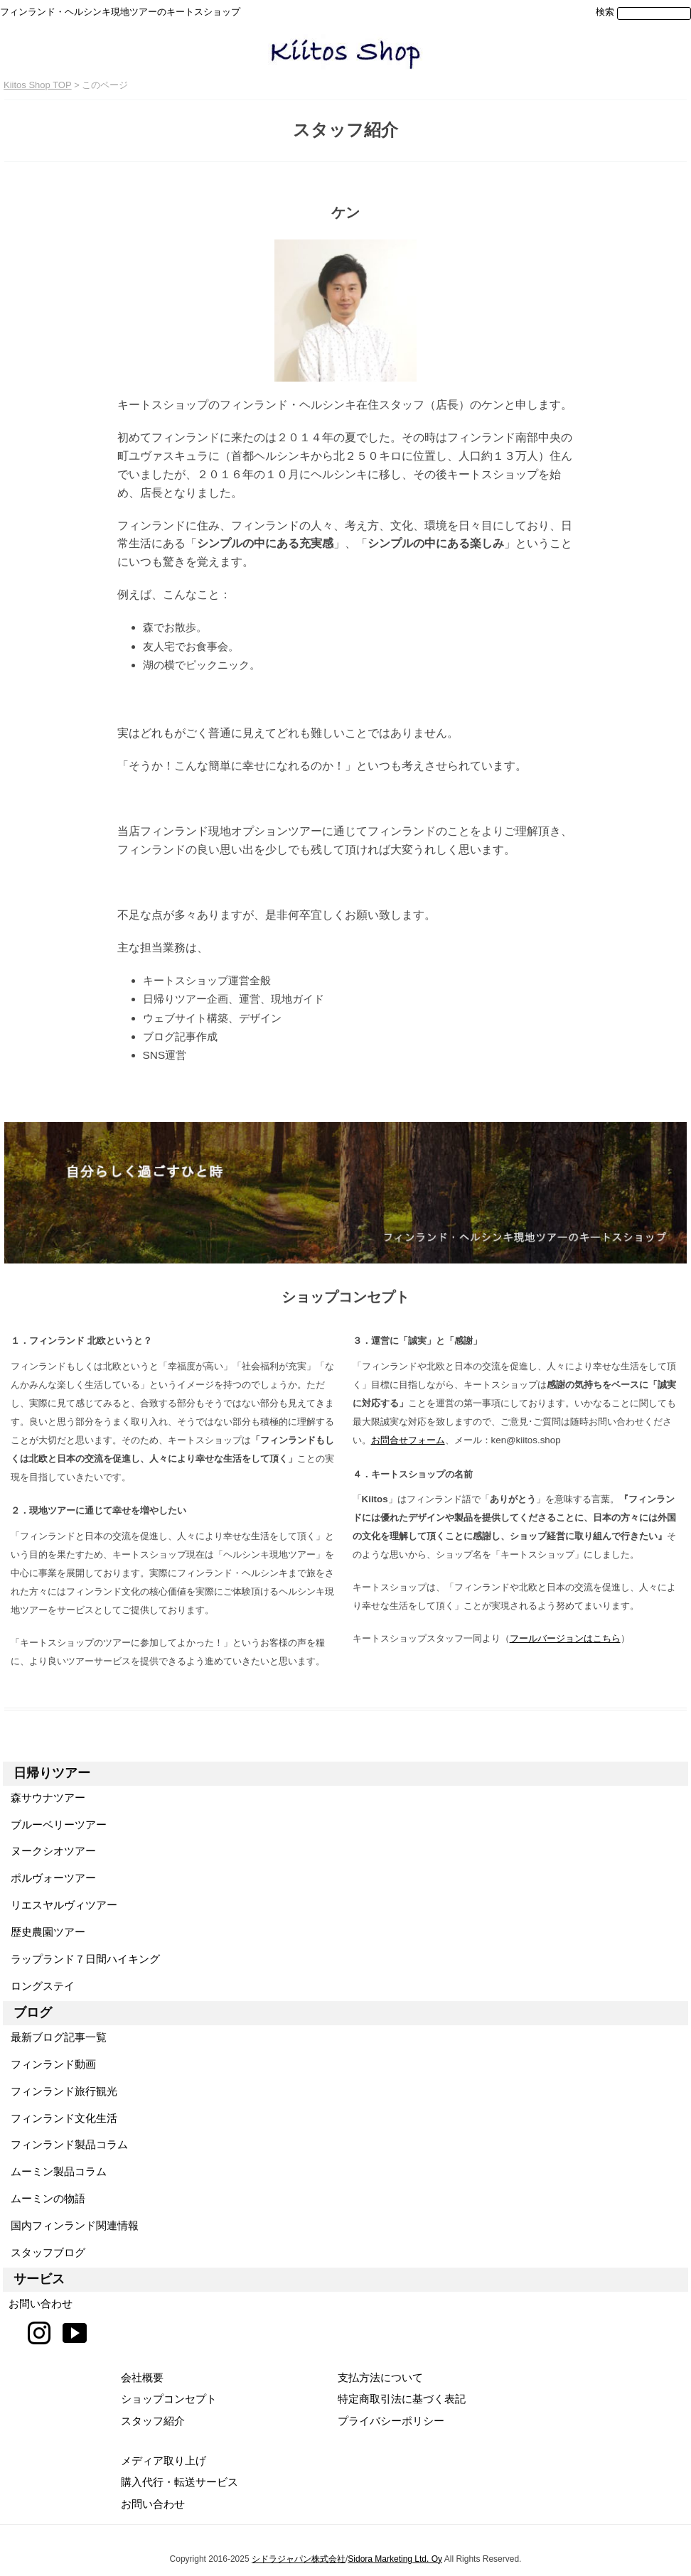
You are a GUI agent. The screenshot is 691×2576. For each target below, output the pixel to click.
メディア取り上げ (163, 2460)
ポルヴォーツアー (49, 1878)
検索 (605, 12)
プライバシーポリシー (391, 2421)
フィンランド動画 (49, 2064)
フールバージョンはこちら (565, 1638)
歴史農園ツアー (44, 1932)
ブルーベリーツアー (55, 1824)
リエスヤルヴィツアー (60, 1905)
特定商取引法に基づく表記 (402, 2399)
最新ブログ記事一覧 (55, 2037)
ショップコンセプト (169, 2399)
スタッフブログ (44, 2252)
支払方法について (380, 2377)
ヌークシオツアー (49, 1851)
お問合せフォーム (408, 1440)
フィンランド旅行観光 (60, 2091)
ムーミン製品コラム (55, 2171)
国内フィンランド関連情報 (71, 2225)
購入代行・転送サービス (179, 2482)
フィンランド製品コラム (65, 2144)
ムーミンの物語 (44, 2198)
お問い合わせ (38, 2303)
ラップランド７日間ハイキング (81, 1959)
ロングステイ (39, 1986)
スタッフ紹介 (153, 2421)
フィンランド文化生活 (60, 2118)
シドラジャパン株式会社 (299, 2559)
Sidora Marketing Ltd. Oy (395, 2559)
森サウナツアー (44, 1797)
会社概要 (142, 2377)
